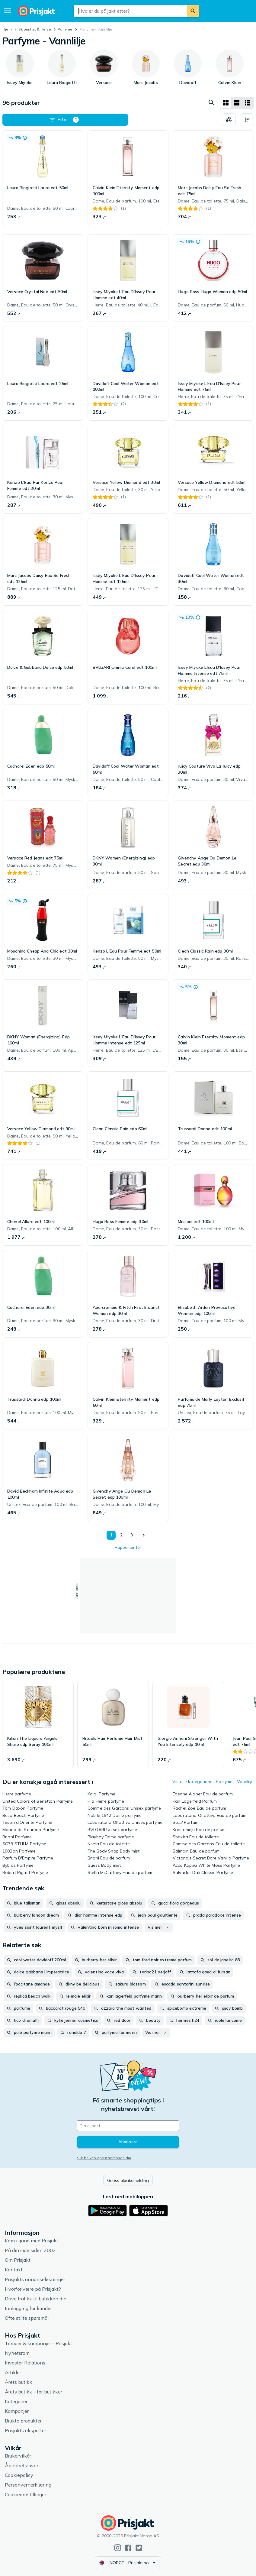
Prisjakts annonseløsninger (35, 2279)
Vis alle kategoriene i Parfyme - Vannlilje (213, 1781)
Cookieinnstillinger (25, 2494)
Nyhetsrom (17, 2353)
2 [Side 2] (121, 1535)
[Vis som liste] (236, 102)
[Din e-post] (128, 2125)
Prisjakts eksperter (25, 2430)
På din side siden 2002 (30, 2250)
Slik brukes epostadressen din (104, 2158)
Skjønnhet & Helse (34, 29)
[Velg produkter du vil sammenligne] (228, 120)
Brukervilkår (18, 2456)
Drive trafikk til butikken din (35, 2299)
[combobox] (130, 11)
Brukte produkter (23, 2421)
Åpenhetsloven (22, 2465)
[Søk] (193, 11)
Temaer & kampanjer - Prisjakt (38, 2343)
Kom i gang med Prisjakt (31, 2241)
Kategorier (16, 2401)
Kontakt (14, 2270)
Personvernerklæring (28, 2485)
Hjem (7, 29)
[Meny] (7, 11)
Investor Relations (25, 2363)
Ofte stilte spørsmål (27, 2318)
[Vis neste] (143, 1535)
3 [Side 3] (131, 1535)
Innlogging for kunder (28, 2308)
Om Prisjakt (17, 2260)
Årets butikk (18, 2382)
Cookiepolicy (19, 2475)
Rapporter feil (128, 1547)
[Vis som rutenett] (225, 102)
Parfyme (65, 29)
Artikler (13, 2372)
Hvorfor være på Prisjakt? (33, 2289)
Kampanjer (17, 2411)
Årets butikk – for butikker (33, 2392)
